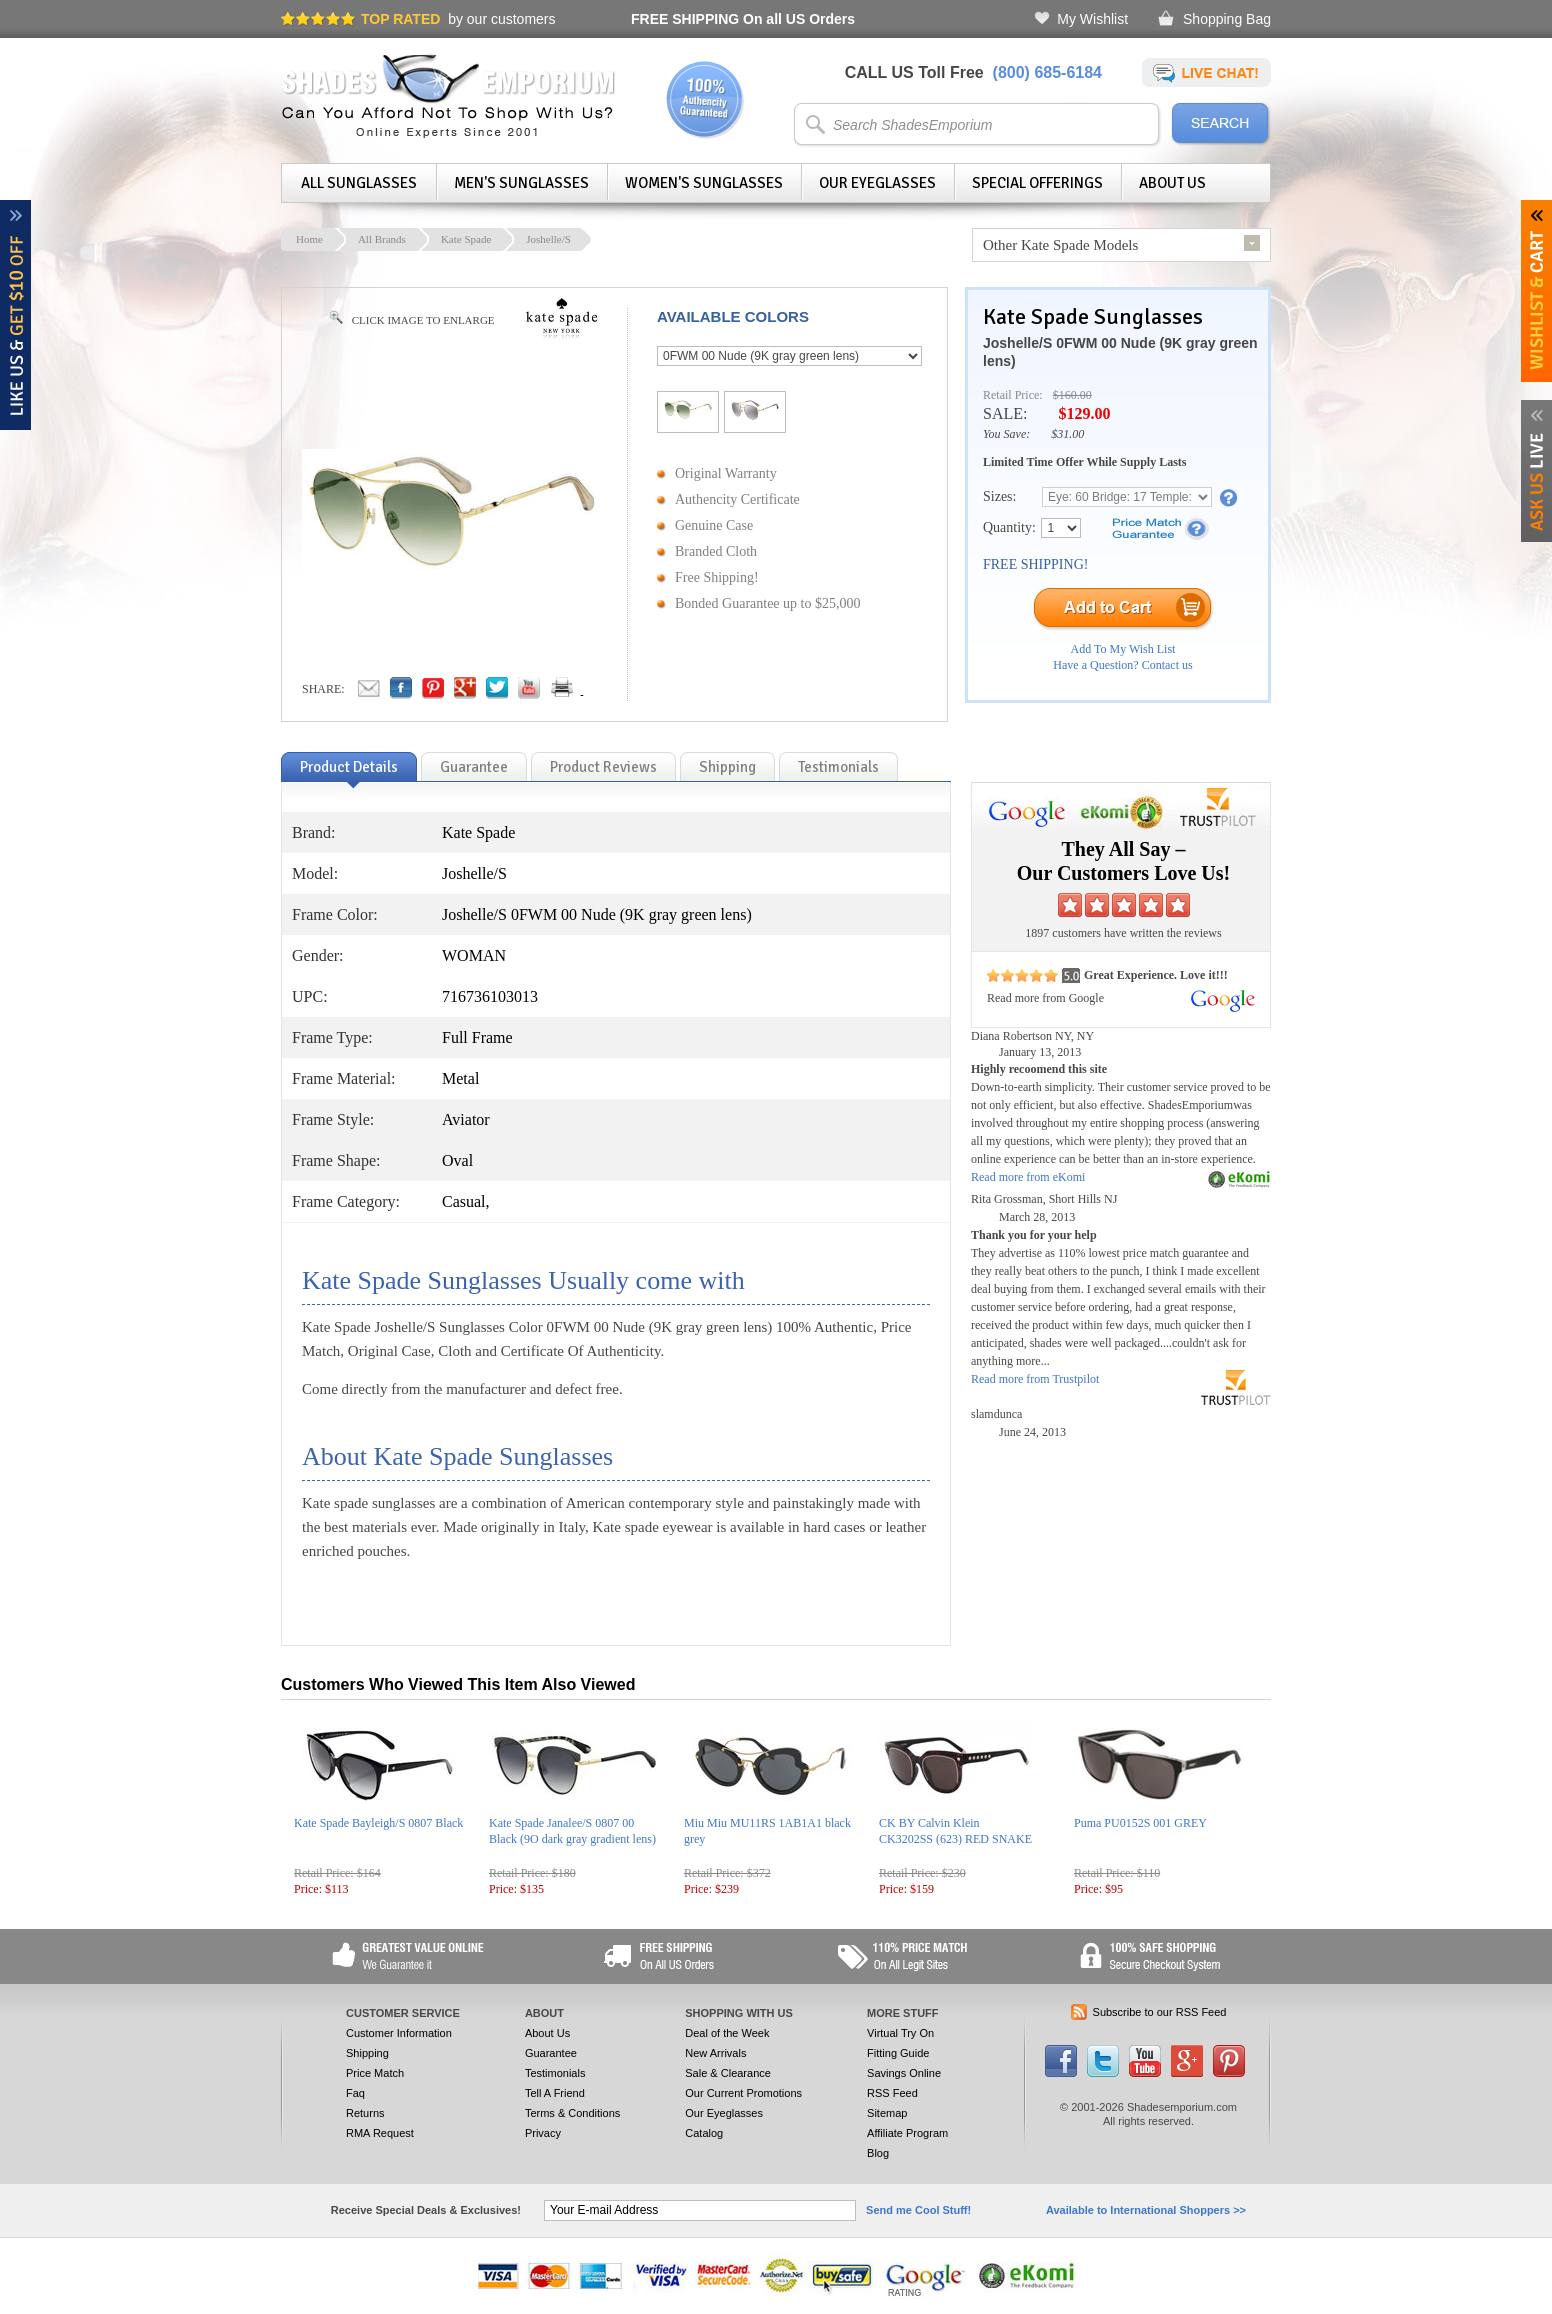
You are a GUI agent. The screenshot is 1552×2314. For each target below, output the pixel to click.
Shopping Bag (1227, 19)
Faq (355, 2093)
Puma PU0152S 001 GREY (1140, 1823)
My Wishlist (1092, 19)
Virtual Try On (900, 2033)
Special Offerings (1037, 183)
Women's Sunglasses (704, 183)
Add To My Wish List (1123, 649)
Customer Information (399, 2033)
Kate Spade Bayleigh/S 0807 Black (378, 1823)
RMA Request (380, 2133)
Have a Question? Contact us (1122, 665)
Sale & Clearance (728, 2073)
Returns (365, 2113)
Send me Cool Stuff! (918, 2210)
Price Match (375, 2073)
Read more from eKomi (1028, 1177)
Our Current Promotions (743, 2093)
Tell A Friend (555, 2093)
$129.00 (1084, 413)
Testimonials (555, 2073)
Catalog (704, 2133)
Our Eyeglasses (877, 183)
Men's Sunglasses (521, 183)
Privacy (543, 2133)
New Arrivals (715, 2053)
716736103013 (490, 996)
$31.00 (1067, 434)
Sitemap (887, 2113)
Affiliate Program (907, 2133)
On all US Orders (743, 19)
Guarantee (551, 2053)
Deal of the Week (727, 2033)
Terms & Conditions (572, 2113)
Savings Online (904, 2073)
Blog (878, 2153)
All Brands (382, 239)
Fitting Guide (898, 2053)
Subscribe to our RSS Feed (1160, 2012)
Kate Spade (466, 239)
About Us (1172, 183)
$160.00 (1072, 395)
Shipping (367, 2053)
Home (309, 239)
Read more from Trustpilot (1035, 1379)
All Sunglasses (359, 183)
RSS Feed (892, 2093)
